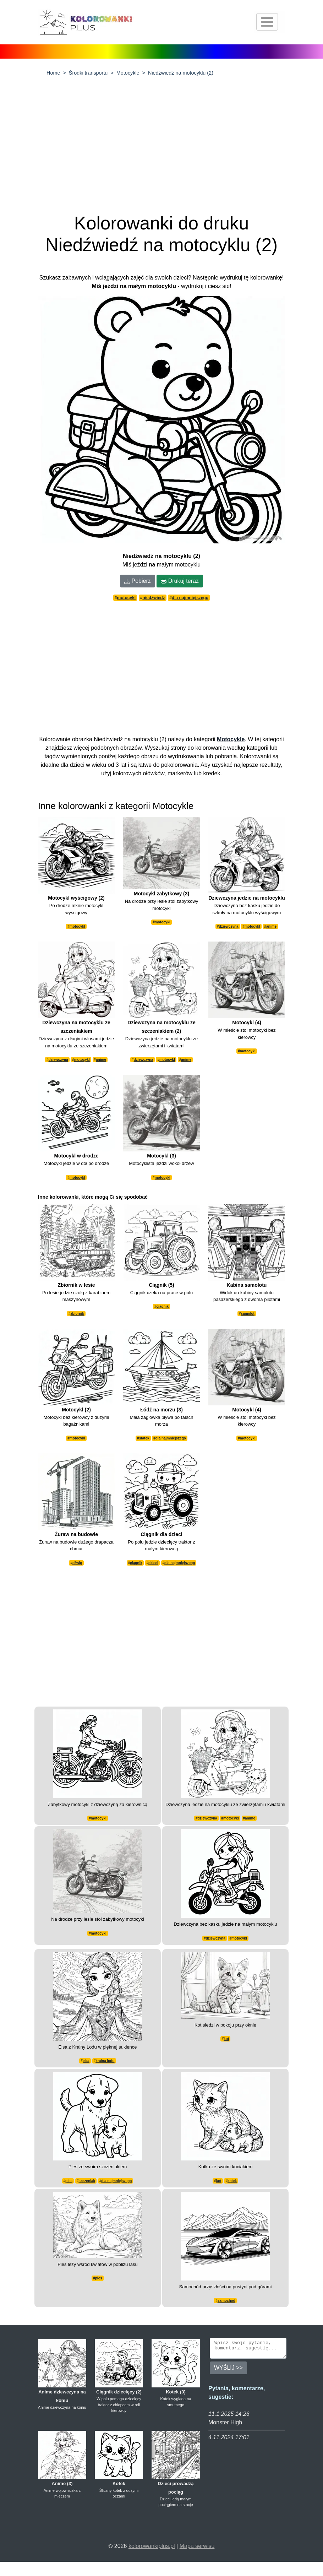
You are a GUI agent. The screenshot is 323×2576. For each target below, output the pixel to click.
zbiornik (77, 1314)
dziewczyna (229, 926)
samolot (247, 1314)
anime (271, 926)
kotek (232, 2181)
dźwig (77, 1563)
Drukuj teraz (180, 581)
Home (53, 73)
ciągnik (163, 1306)
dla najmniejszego (190, 597)
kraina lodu (104, 2061)
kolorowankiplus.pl (151, 2546)
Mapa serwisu (197, 2546)
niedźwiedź (153, 597)
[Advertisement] (161, 139)
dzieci (153, 1563)
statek (144, 1438)
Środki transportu (88, 73)
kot (226, 2039)
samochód (226, 2301)
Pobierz (137, 581)
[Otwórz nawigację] (267, 22)
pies (68, 2181)
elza (86, 2061)
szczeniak (86, 2181)
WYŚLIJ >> (228, 2371)
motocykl (126, 597)
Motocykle (127, 73)
